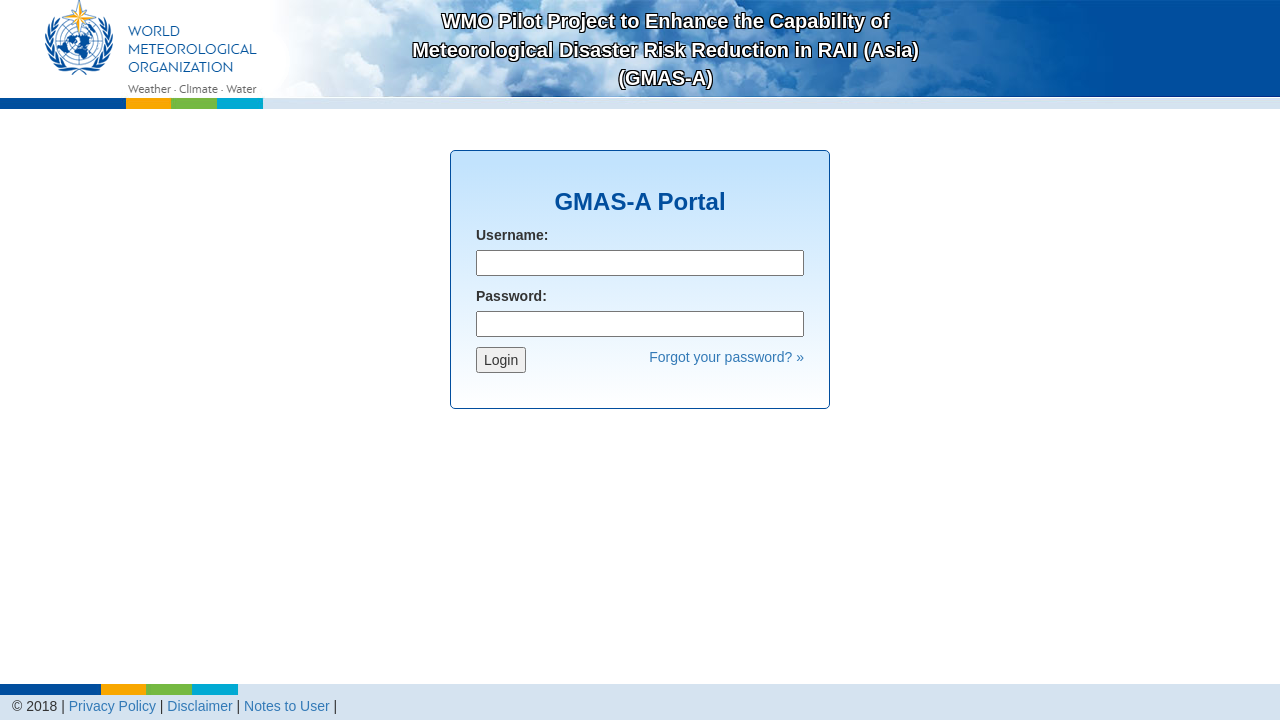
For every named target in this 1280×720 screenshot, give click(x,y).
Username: (512, 235)
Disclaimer (199, 706)
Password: (511, 296)
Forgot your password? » (726, 357)
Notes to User (287, 706)
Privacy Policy (112, 706)
